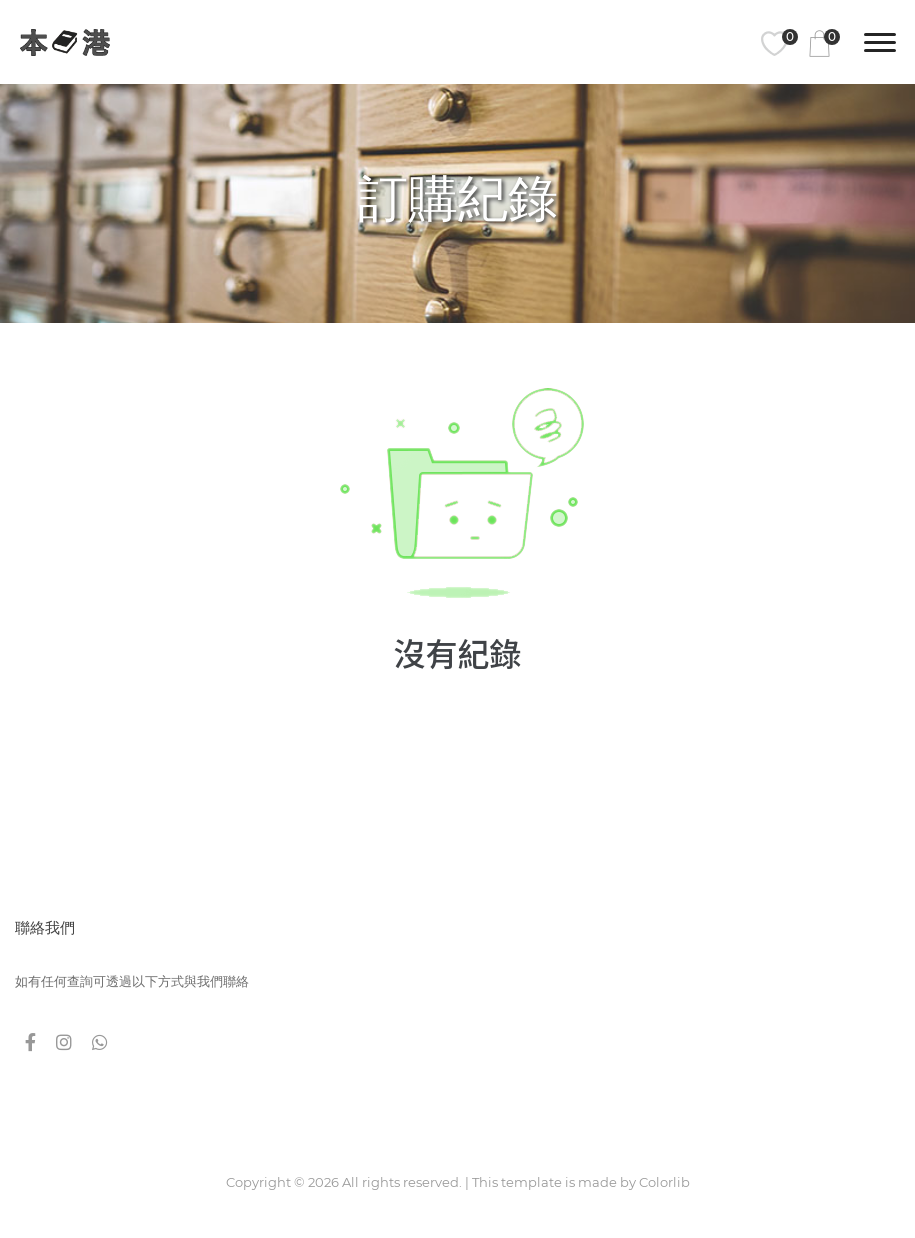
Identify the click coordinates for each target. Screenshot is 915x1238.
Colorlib (664, 1182)
